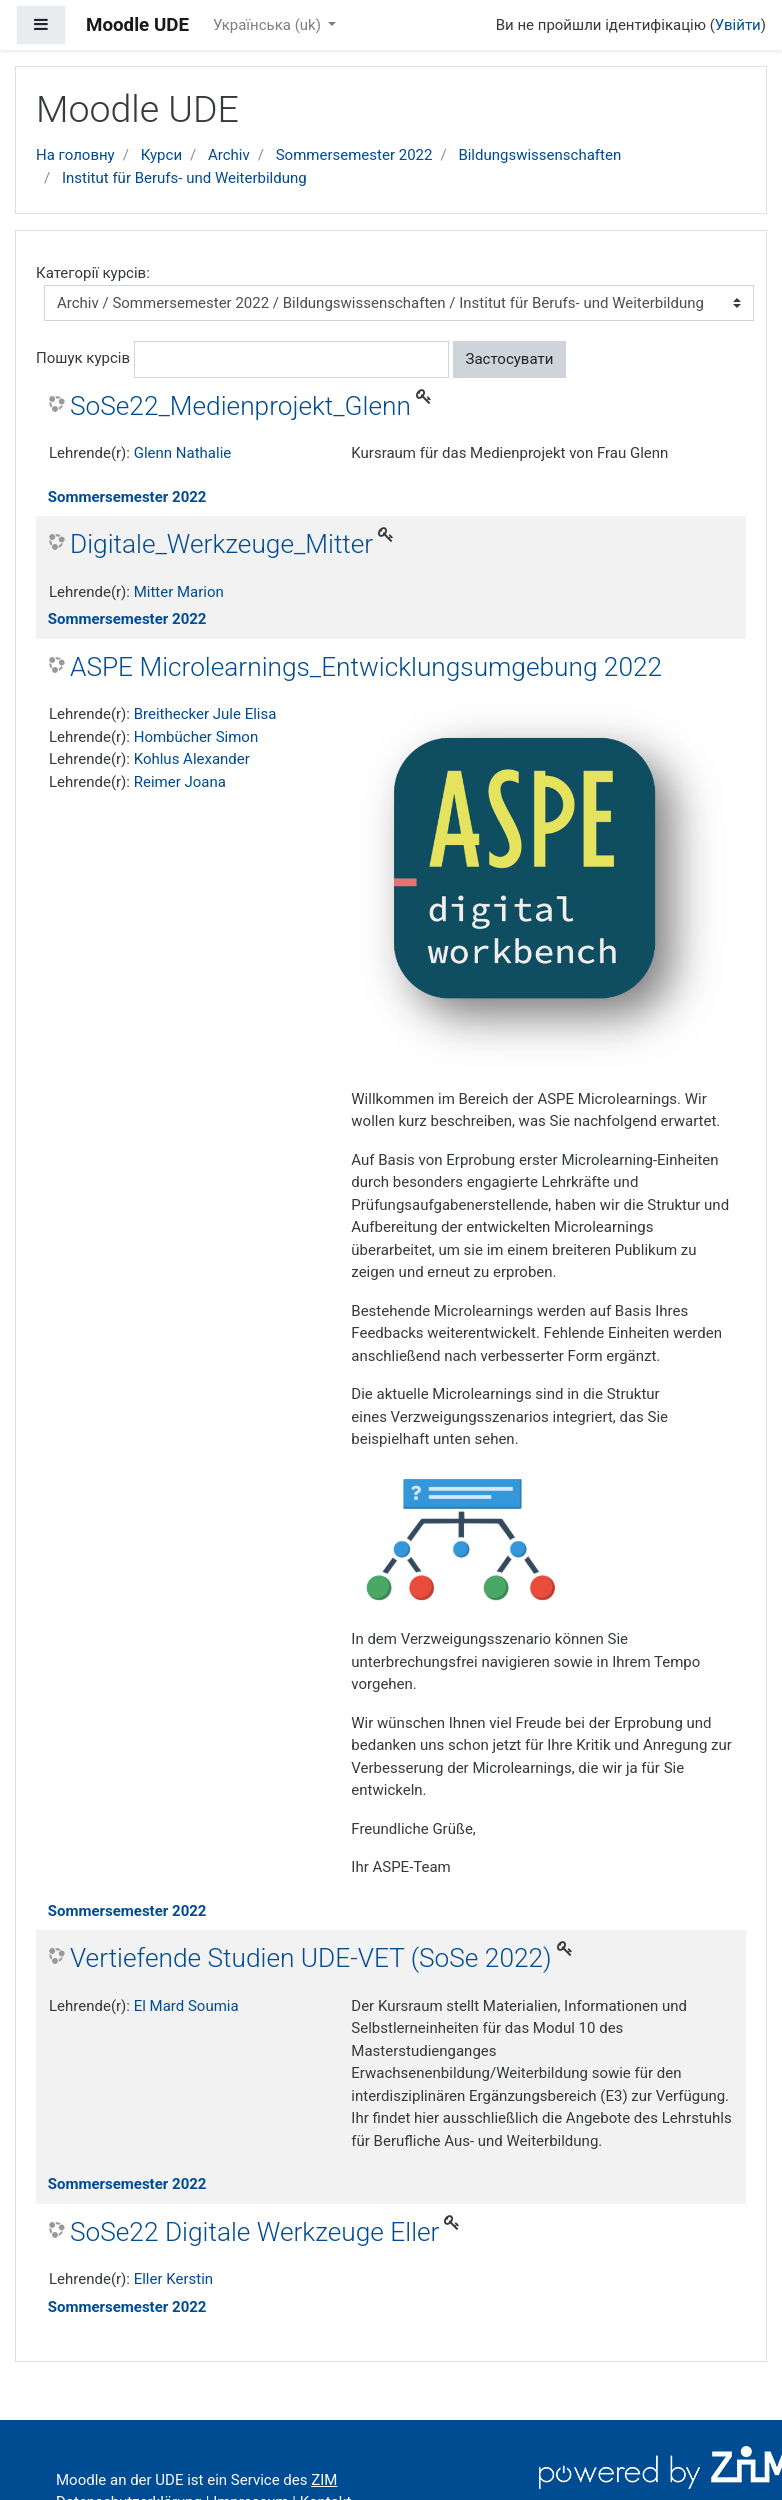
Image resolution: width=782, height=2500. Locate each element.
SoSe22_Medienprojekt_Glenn (240, 406)
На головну (75, 155)
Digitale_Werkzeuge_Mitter (221, 544)
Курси (161, 155)
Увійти (738, 25)
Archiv (229, 155)
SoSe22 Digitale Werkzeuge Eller (254, 2232)
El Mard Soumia (186, 2006)
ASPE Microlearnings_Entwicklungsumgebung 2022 (366, 667)
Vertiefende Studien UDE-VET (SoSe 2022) (311, 1958)
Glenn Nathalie (183, 453)
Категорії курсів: (93, 273)
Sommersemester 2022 (354, 155)
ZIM (324, 2480)
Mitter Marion (179, 592)
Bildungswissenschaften (539, 155)
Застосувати (510, 359)
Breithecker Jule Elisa (205, 714)
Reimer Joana (180, 782)
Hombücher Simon (196, 737)
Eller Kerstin (173, 2279)
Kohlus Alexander (192, 759)
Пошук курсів (83, 358)
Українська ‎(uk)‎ (269, 25)
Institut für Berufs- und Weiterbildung (184, 178)
